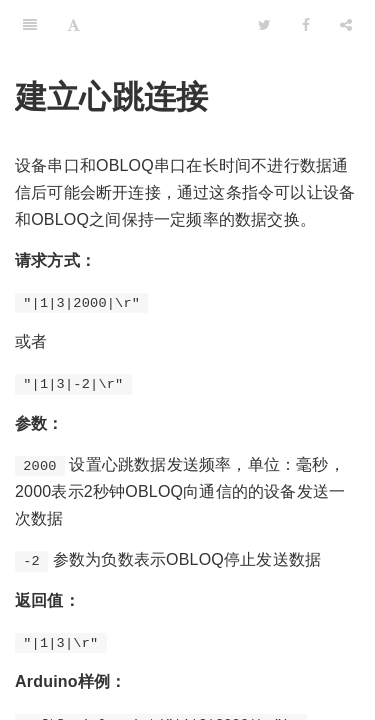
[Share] (346, 25)
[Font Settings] (73, 25)
